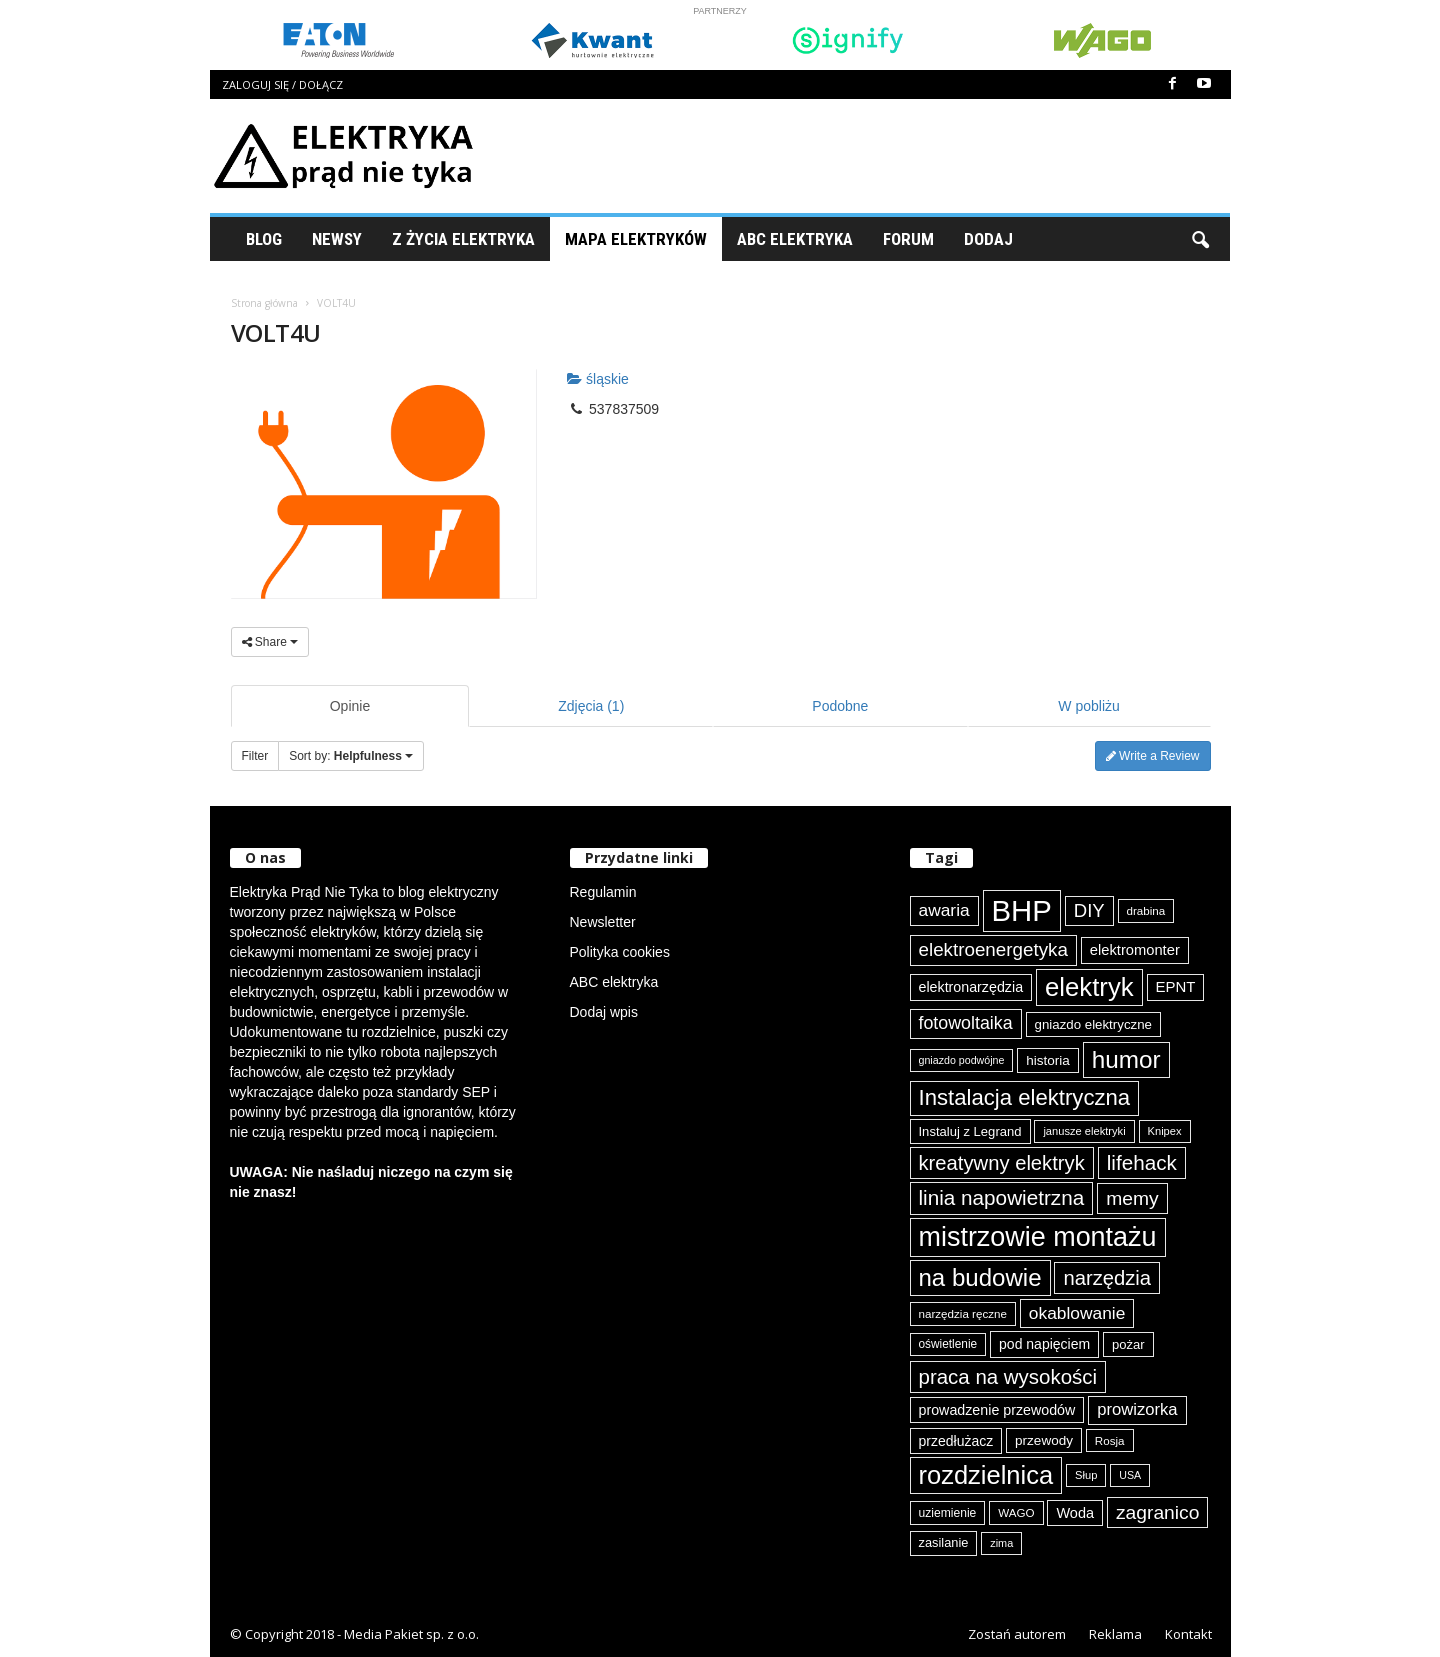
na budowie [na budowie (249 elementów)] (980, 1277)
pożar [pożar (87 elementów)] (1128, 1344)
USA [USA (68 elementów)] (1130, 1475)
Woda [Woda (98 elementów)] (1075, 1513)
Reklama (1115, 1634)
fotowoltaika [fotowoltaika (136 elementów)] (966, 1023)
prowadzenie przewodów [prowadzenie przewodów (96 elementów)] (997, 1410)
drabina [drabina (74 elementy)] (1146, 910)
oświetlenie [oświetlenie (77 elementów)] (948, 1344)
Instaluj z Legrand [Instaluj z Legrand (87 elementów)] (970, 1131)
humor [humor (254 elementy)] (1126, 1059)
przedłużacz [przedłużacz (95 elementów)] (956, 1441)
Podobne (840, 706)
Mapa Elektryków (636, 239)
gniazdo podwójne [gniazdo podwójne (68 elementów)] (962, 1060)
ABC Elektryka (795, 239)
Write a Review (1153, 756)
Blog (264, 239)
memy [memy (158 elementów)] (1132, 1198)
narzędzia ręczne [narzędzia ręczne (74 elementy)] (963, 1313)
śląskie (598, 379)
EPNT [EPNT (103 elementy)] (1176, 986)
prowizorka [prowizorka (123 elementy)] (1137, 1409)
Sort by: (351, 756)
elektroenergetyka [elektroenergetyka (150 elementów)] (993, 949)
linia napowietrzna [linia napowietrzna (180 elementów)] (1002, 1197)
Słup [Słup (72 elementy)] (1086, 1475)
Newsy (337, 239)
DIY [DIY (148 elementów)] (1089, 910)
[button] (1200, 239)
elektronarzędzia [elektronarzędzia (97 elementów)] (971, 987)
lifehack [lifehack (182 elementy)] (1142, 1162)
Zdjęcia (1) (591, 706)
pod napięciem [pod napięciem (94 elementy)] (1044, 1344)
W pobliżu (1088, 706)
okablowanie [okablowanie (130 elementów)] (1077, 1313)
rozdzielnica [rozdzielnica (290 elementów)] (986, 1475)
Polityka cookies (620, 952)
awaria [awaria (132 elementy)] (944, 910)
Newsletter (603, 922)
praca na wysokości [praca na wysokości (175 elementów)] (1008, 1376)
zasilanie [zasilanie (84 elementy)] (944, 1542)
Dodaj (988, 239)
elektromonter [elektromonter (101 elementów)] (1135, 950)
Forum (908, 239)
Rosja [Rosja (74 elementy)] (1110, 1440)
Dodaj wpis (604, 1012)
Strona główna (264, 303)
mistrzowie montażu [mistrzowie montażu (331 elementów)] (1038, 1237)
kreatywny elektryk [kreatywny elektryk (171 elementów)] (1002, 1163)
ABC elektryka (614, 982)
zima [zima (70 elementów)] (1001, 1543)
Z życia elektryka (463, 239)
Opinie (350, 706)
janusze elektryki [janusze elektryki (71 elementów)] (1084, 1131)
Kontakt (1188, 1634)
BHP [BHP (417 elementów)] (1022, 910)
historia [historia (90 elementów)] (1048, 1060)
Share (270, 642)
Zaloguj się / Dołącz (282, 84)
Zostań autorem (1017, 1634)
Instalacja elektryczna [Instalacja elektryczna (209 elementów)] (1025, 1097)
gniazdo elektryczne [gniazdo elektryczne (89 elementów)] (1093, 1024)
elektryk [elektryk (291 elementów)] (1089, 987)
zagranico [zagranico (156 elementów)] (1158, 1512)
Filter (255, 756)
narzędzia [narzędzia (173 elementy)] (1107, 1278)
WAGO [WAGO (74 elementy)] (1016, 1512)
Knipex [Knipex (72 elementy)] (1165, 1131)
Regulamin (603, 892)
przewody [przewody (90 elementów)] (1044, 1440)
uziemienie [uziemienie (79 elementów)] (948, 1513)
